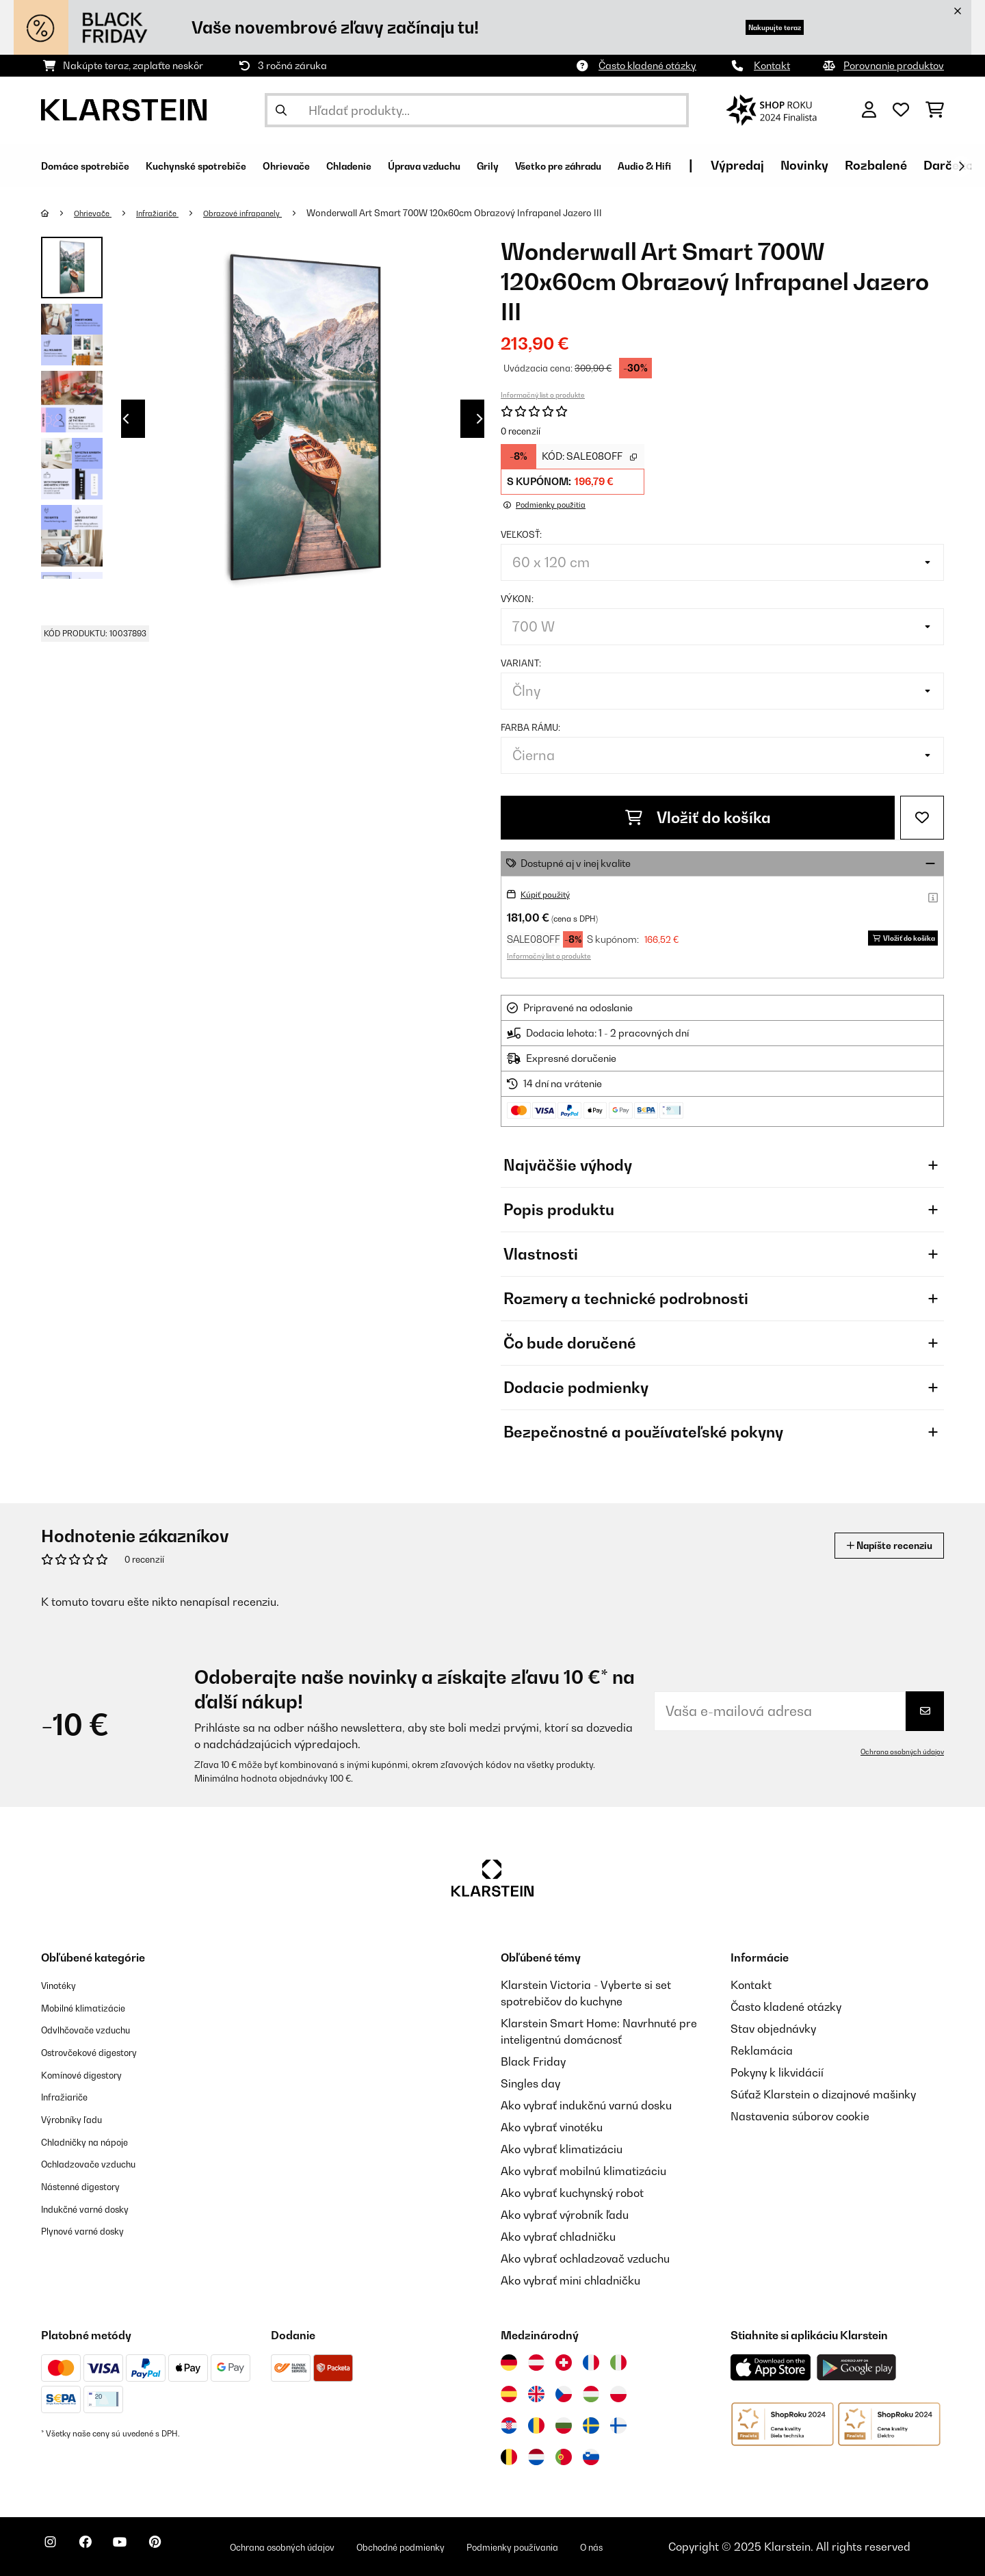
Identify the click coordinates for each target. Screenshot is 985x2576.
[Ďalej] (961, 166)
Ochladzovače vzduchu (100, 2160)
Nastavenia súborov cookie (800, 2116)
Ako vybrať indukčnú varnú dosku (586, 2105)
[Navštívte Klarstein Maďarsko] (591, 2394)
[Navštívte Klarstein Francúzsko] (591, 2362)
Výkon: (517, 598)
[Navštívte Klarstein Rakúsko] (536, 2362)
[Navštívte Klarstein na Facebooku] (98, 2548)
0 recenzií (520, 431)
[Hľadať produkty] (477, 110)
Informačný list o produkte (543, 395)
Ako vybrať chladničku (558, 2236)
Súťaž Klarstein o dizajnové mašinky (823, 2094)
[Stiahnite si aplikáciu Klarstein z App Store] (771, 2367)
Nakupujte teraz (754, 27)
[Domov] (58, 212)
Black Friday (533, 2061)
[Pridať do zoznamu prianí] (922, 818)
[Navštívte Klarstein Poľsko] (618, 2394)
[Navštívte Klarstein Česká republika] (563, 2394)
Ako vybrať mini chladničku (570, 2280)
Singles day (530, 2083)
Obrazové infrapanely (266, 212)
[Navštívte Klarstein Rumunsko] (536, 2425)
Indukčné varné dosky (97, 2204)
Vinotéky (63, 1985)
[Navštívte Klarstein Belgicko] (509, 2457)
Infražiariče (170, 212)
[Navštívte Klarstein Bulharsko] (563, 2425)
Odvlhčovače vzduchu (97, 2028)
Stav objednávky (773, 2028)
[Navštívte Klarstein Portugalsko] (563, 2457)
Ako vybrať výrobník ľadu (565, 2215)
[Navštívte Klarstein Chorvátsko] (509, 2425)
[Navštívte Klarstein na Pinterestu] (186, 2548)
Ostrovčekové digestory (102, 2050)
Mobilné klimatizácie (94, 2007)
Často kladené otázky (647, 65)
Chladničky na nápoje (96, 2138)
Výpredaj (895, 165)
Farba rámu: (530, 727)
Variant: (521, 663)
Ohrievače (98, 212)
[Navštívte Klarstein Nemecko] (509, 2362)
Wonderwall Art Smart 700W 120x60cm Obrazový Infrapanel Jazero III (485, 212)
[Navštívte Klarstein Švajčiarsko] (563, 2362)
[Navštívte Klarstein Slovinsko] (591, 2457)
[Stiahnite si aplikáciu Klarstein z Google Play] (857, 2367)
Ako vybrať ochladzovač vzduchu (585, 2258)
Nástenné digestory (91, 2182)
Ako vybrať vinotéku (552, 2127)
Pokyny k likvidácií (777, 2072)
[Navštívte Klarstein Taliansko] (618, 2362)
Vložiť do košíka (698, 818)
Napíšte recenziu (876, 1545)
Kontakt (772, 65)
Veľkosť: (521, 534)
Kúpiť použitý (550, 894)
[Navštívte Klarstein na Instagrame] (54, 2548)
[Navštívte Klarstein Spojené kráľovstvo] (536, 2394)
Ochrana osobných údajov (894, 1751)
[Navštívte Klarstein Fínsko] (618, 2425)
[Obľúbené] (901, 110)
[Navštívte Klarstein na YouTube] (142, 2548)
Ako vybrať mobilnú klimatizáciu (583, 2171)
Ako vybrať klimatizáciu (561, 2149)
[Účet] (869, 110)
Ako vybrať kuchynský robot (572, 2193)
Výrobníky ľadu (79, 2116)
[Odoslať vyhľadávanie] (281, 110)
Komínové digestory (92, 2072)
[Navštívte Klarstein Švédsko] (591, 2425)
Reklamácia (762, 2050)
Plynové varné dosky (93, 2226)
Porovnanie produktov (893, 65)
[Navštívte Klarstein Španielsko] (509, 2394)
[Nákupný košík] (934, 110)
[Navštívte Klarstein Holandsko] (536, 2457)
